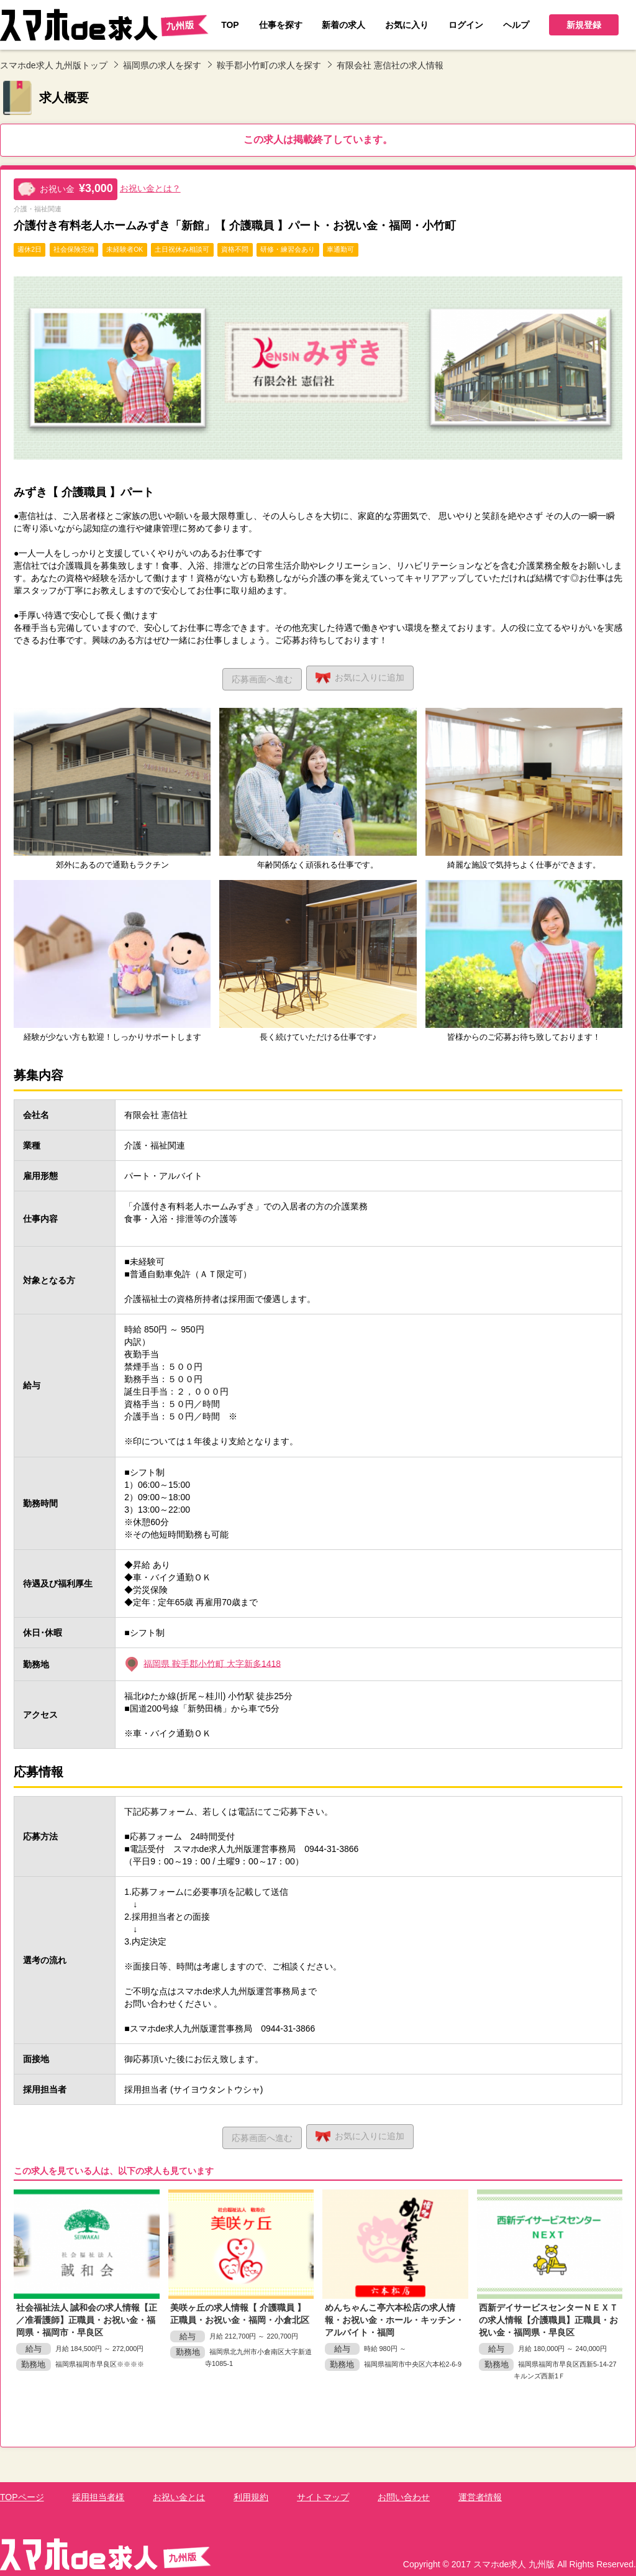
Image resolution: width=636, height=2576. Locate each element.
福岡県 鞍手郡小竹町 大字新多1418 (212, 1661)
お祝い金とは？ (150, 188)
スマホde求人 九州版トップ (53, 65)
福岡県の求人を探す (162, 65)
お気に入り (363, 676)
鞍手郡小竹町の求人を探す (269, 65)
